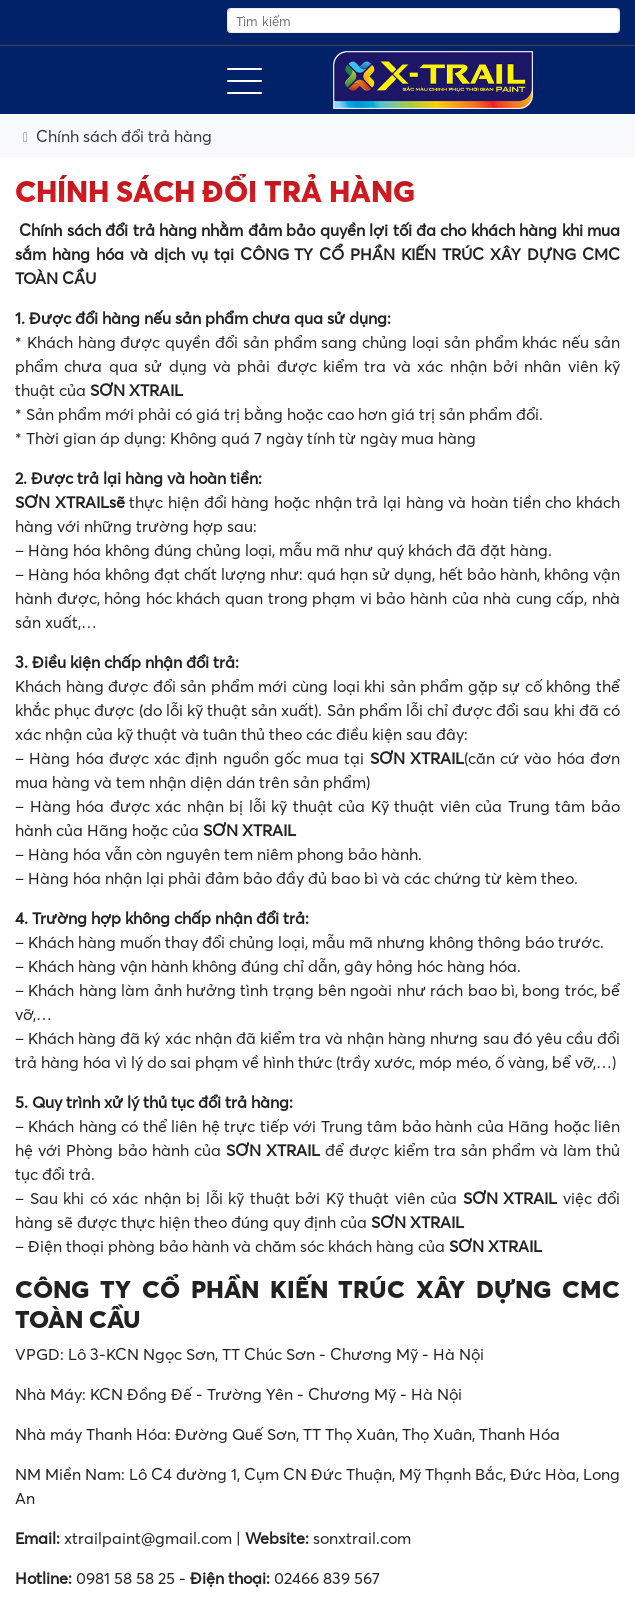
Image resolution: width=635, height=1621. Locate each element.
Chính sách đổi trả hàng (124, 136)
